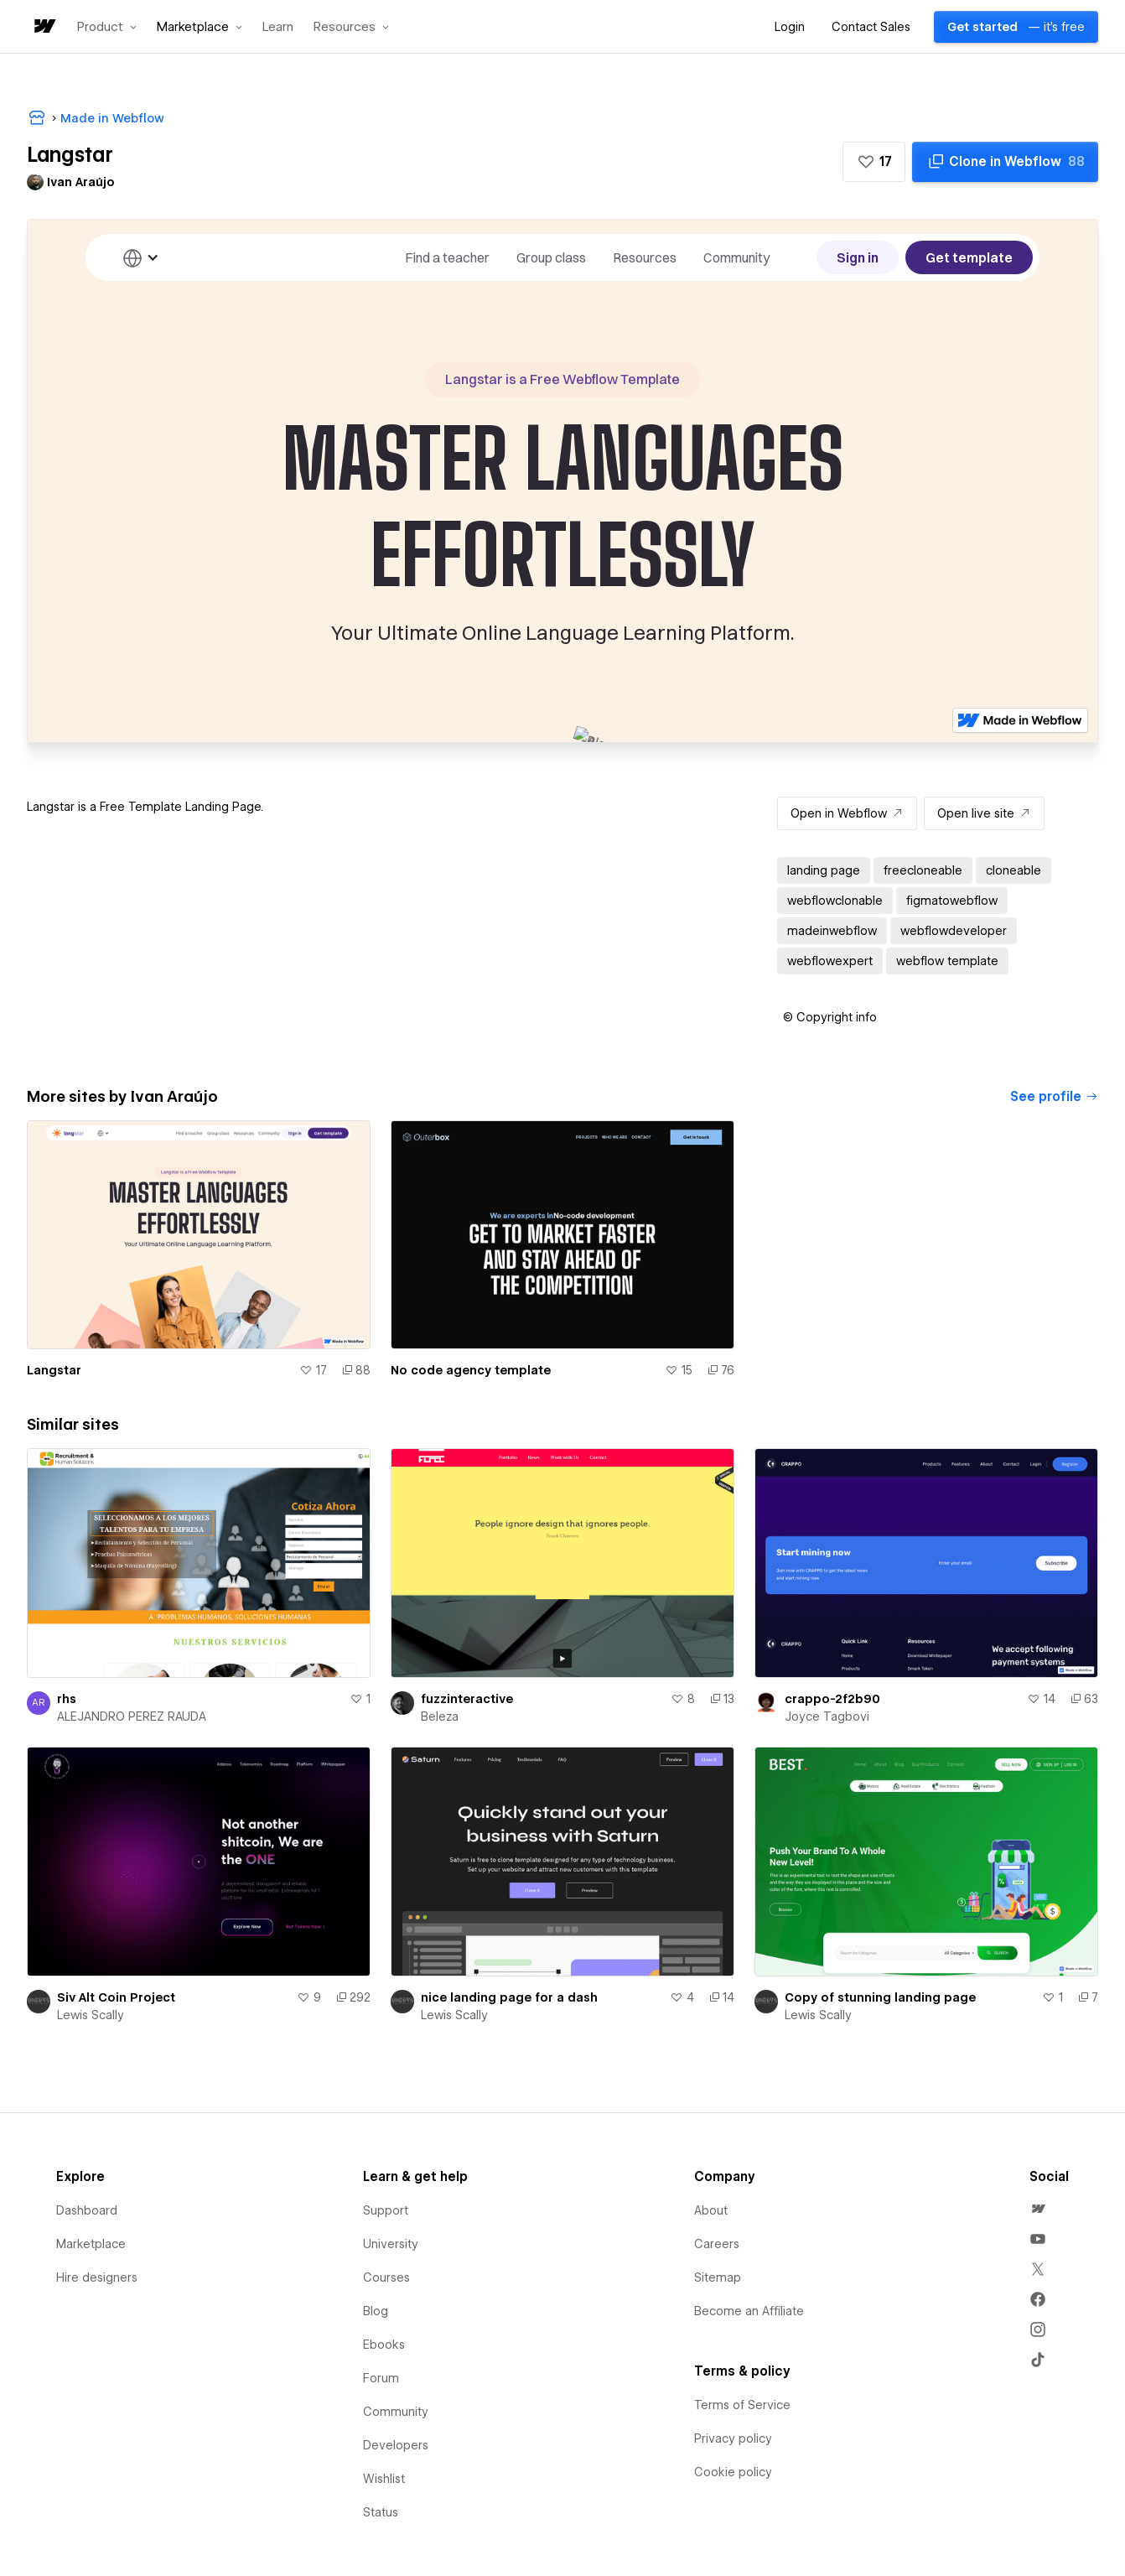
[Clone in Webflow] (1005, 162)
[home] (43, 27)
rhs (66, 1699)
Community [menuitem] (395, 2411)
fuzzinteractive (467, 1699)
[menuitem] (1037, 2208)
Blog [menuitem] (375, 2311)
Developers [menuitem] (395, 2445)
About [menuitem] (711, 2210)
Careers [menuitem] (716, 2244)
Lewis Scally (90, 2015)
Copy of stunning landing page (880, 1997)
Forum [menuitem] (381, 2378)
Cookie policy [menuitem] (733, 2472)
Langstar (54, 1370)
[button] (107, 27)
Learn (277, 27)
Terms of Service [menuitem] (742, 2405)
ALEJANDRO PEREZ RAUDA (131, 1716)
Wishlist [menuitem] (384, 2478)
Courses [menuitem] (386, 2277)
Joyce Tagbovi (827, 1716)
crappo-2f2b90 (832, 1699)
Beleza (440, 1716)
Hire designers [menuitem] (96, 2277)
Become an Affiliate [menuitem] (749, 2311)
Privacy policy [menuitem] (733, 2438)
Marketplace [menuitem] (91, 2244)
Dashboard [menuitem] (86, 2210)
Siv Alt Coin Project (116, 1997)
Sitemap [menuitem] (717, 2277)
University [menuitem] (390, 2244)
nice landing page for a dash (509, 1997)
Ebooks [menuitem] (384, 2344)
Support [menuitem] (385, 2210)
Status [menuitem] (380, 2512)
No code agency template (471, 1370)
